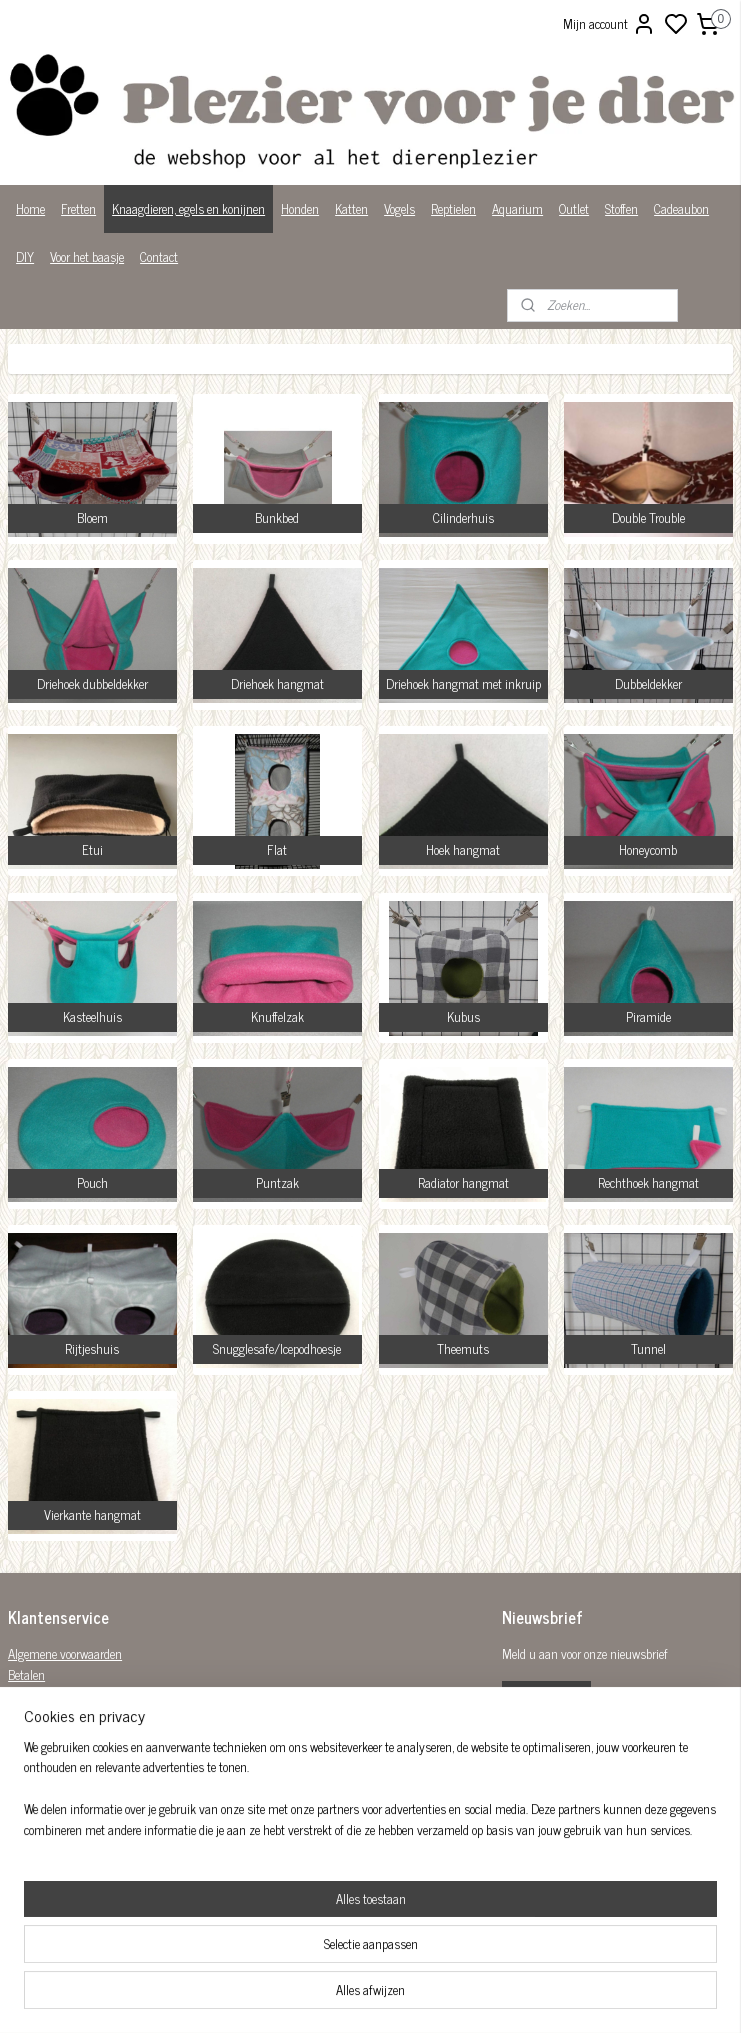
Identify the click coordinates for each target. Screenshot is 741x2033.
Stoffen (621, 208)
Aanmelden (546, 1699)
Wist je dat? (37, 1778)
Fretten (78, 208)
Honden (300, 208)
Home (30, 208)
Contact (159, 256)
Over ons (29, 1736)
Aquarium (517, 208)
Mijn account (609, 24)
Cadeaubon (681, 208)
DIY (25, 256)
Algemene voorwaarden (65, 1653)
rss (468, 1996)
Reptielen (453, 208)
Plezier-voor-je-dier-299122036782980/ (329, 1888)
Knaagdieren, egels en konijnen (188, 208)
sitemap (438, 1996)
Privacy (26, 1757)
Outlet (574, 208)
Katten (351, 208)
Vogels (399, 208)
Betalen (26, 1674)
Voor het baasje (87, 256)
